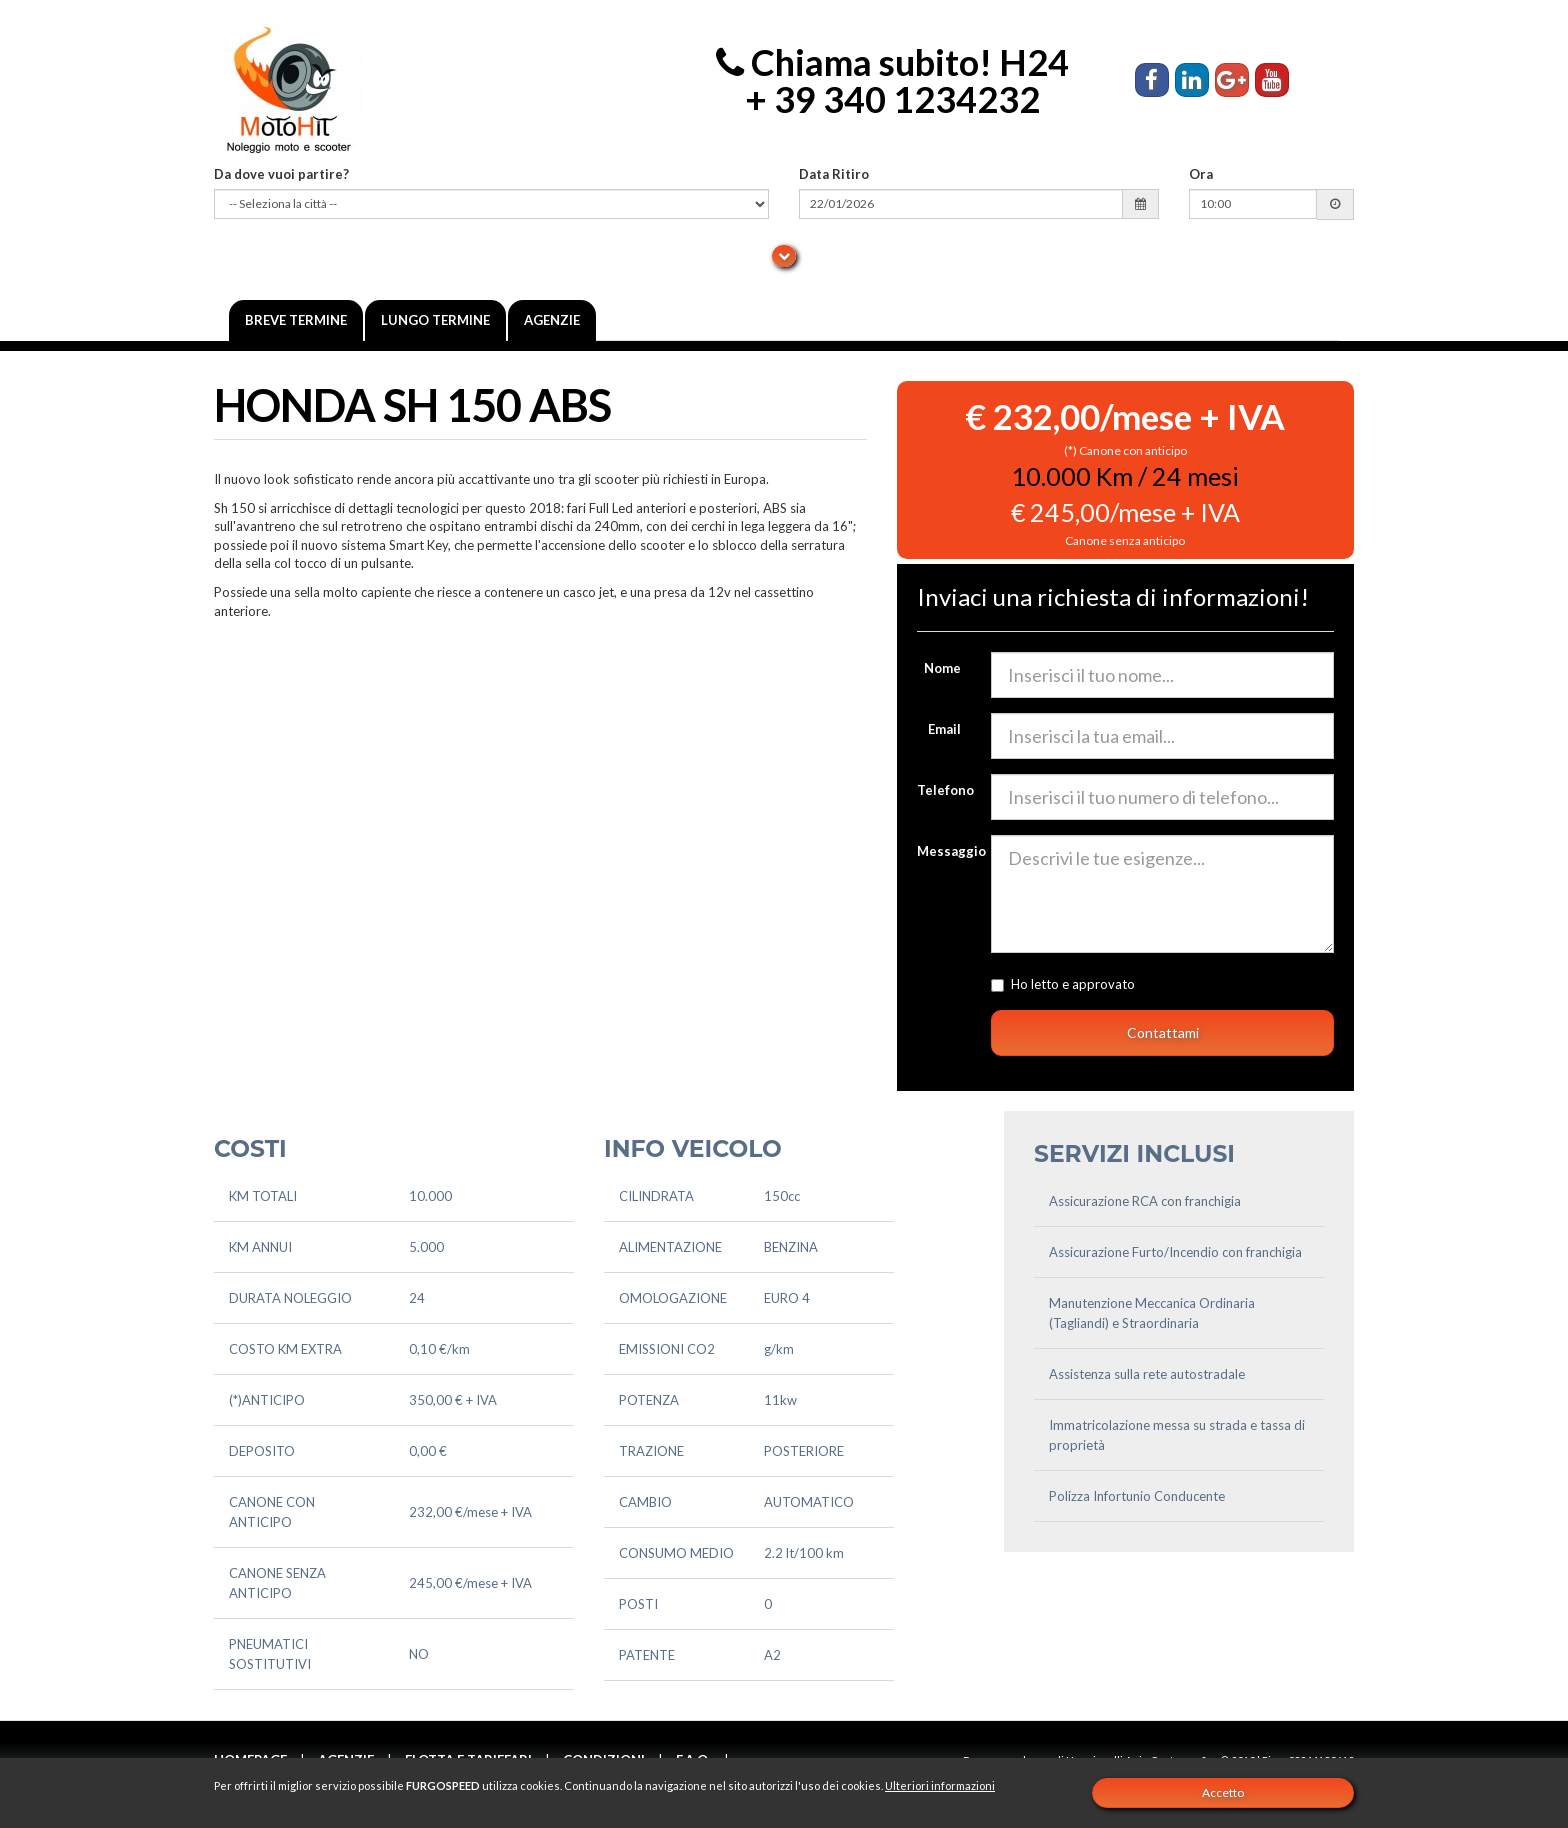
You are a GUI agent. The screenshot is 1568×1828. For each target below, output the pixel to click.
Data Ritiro (834, 174)
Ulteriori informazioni (940, 1785)
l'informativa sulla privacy (1212, 984)
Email (944, 729)
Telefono (945, 790)
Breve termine (296, 320)
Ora (1201, 174)
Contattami (1163, 1032)
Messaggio (947, 851)
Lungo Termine (435, 320)
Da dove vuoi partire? (281, 174)
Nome (942, 668)
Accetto (1223, 1792)
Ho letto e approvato (1138, 984)
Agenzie (552, 320)
